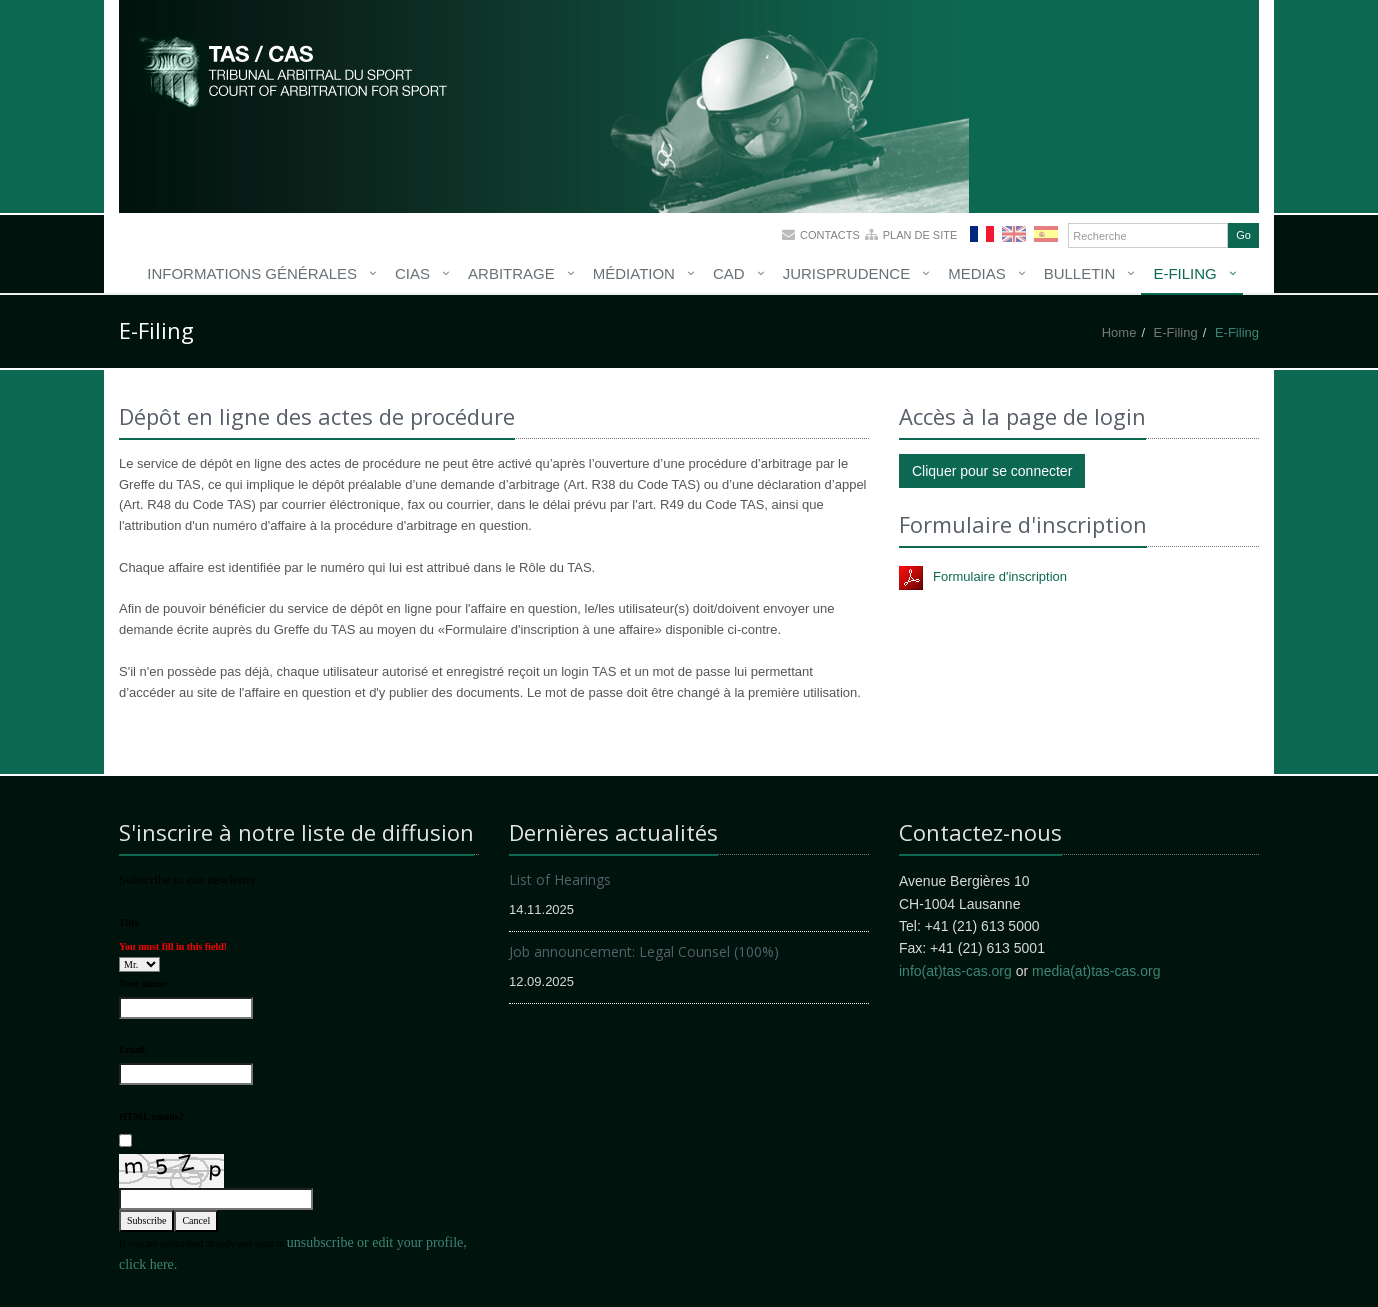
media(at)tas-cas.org (1096, 971)
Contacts (830, 235)
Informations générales (252, 273)
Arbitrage (511, 273)
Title (129, 922)
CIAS (412, 273)
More (294, 70)
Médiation (634, 273)
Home (1119, 332)
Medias (977, 273)
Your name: (144, 983)
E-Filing (1184, 273)
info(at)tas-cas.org (955, 971)
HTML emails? (151, 1116)
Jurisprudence (847, 273)
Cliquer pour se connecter (992, 471)
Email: (133, 1049)
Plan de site (920, 235)
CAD (729, 273)
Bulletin (1080, 273)
